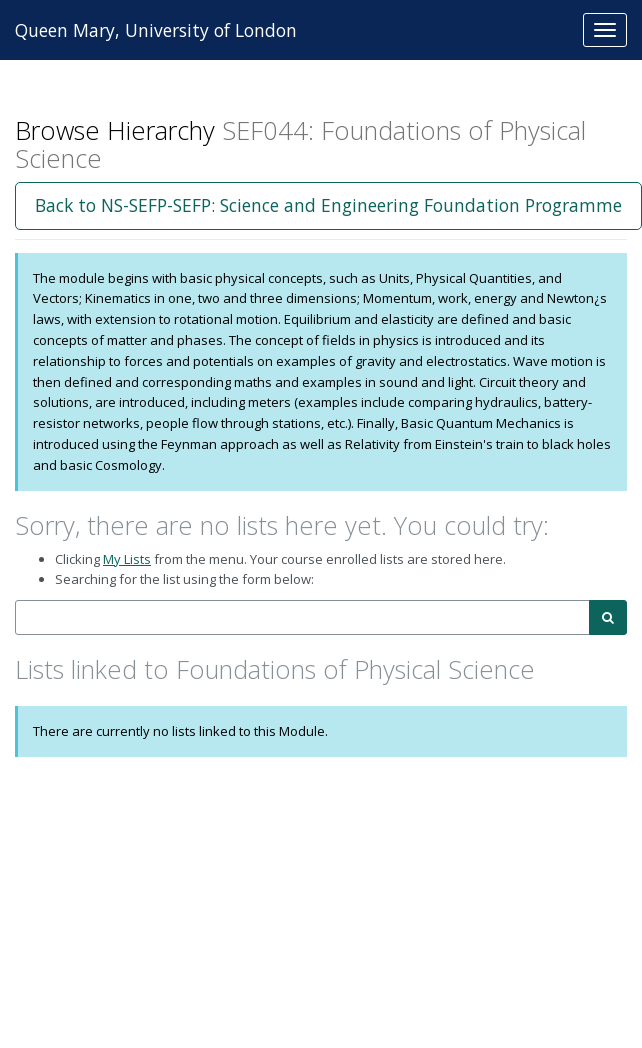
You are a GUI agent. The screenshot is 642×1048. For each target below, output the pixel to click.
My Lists (127, 559)
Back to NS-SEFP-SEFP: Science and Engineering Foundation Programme (328, 205)
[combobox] (302, 617)
